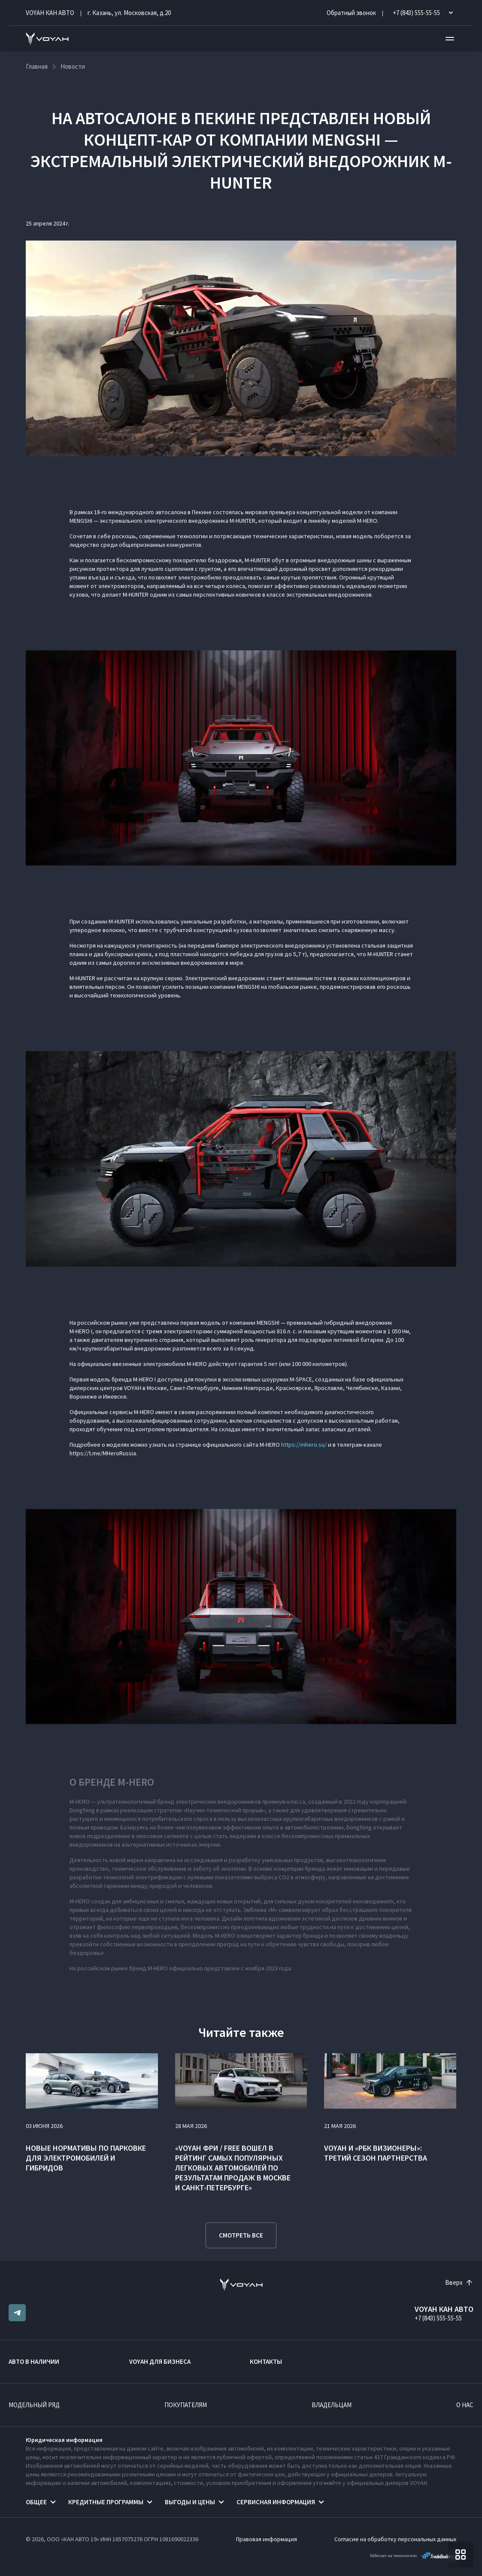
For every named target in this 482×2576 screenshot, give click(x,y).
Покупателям (185, 2405)
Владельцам (332, 2405)
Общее (36, 2502)
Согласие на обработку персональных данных (395, 2539)
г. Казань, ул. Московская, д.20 (129, 13)
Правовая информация (266, 2539)
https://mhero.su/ (304, 1444)
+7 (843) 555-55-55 (438, 2318)
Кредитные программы (105, 2502)
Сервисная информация (275, 2502)
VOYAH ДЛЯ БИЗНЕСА (160, 2361)
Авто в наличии (34, 2361)
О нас (464, 2405)
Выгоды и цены (190, 2502)
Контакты (266, 2361)
